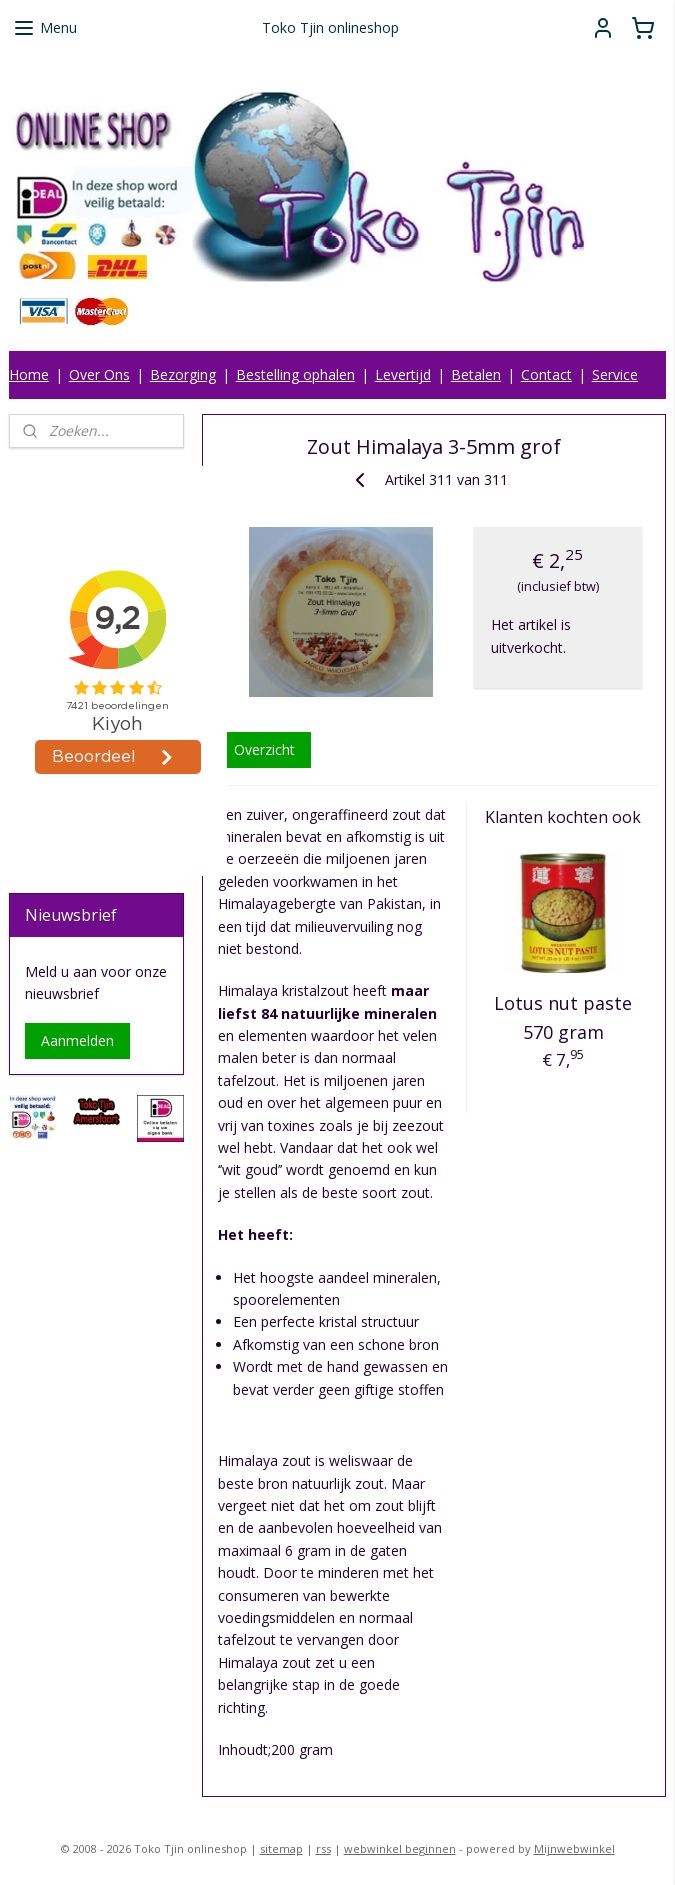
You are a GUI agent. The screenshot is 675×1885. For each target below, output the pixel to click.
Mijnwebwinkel (574, 1848)
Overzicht (264, 749)
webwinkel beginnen (400, 1848)
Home (29, 374)
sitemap (281, 1848)
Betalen (476, 374)
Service (615, 374)
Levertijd (403, 374)
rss (323, 1848)
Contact (546, 374)
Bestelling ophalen (295, 374)
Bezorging (183, 374)
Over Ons (99, 374)
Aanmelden (77, 1040)
